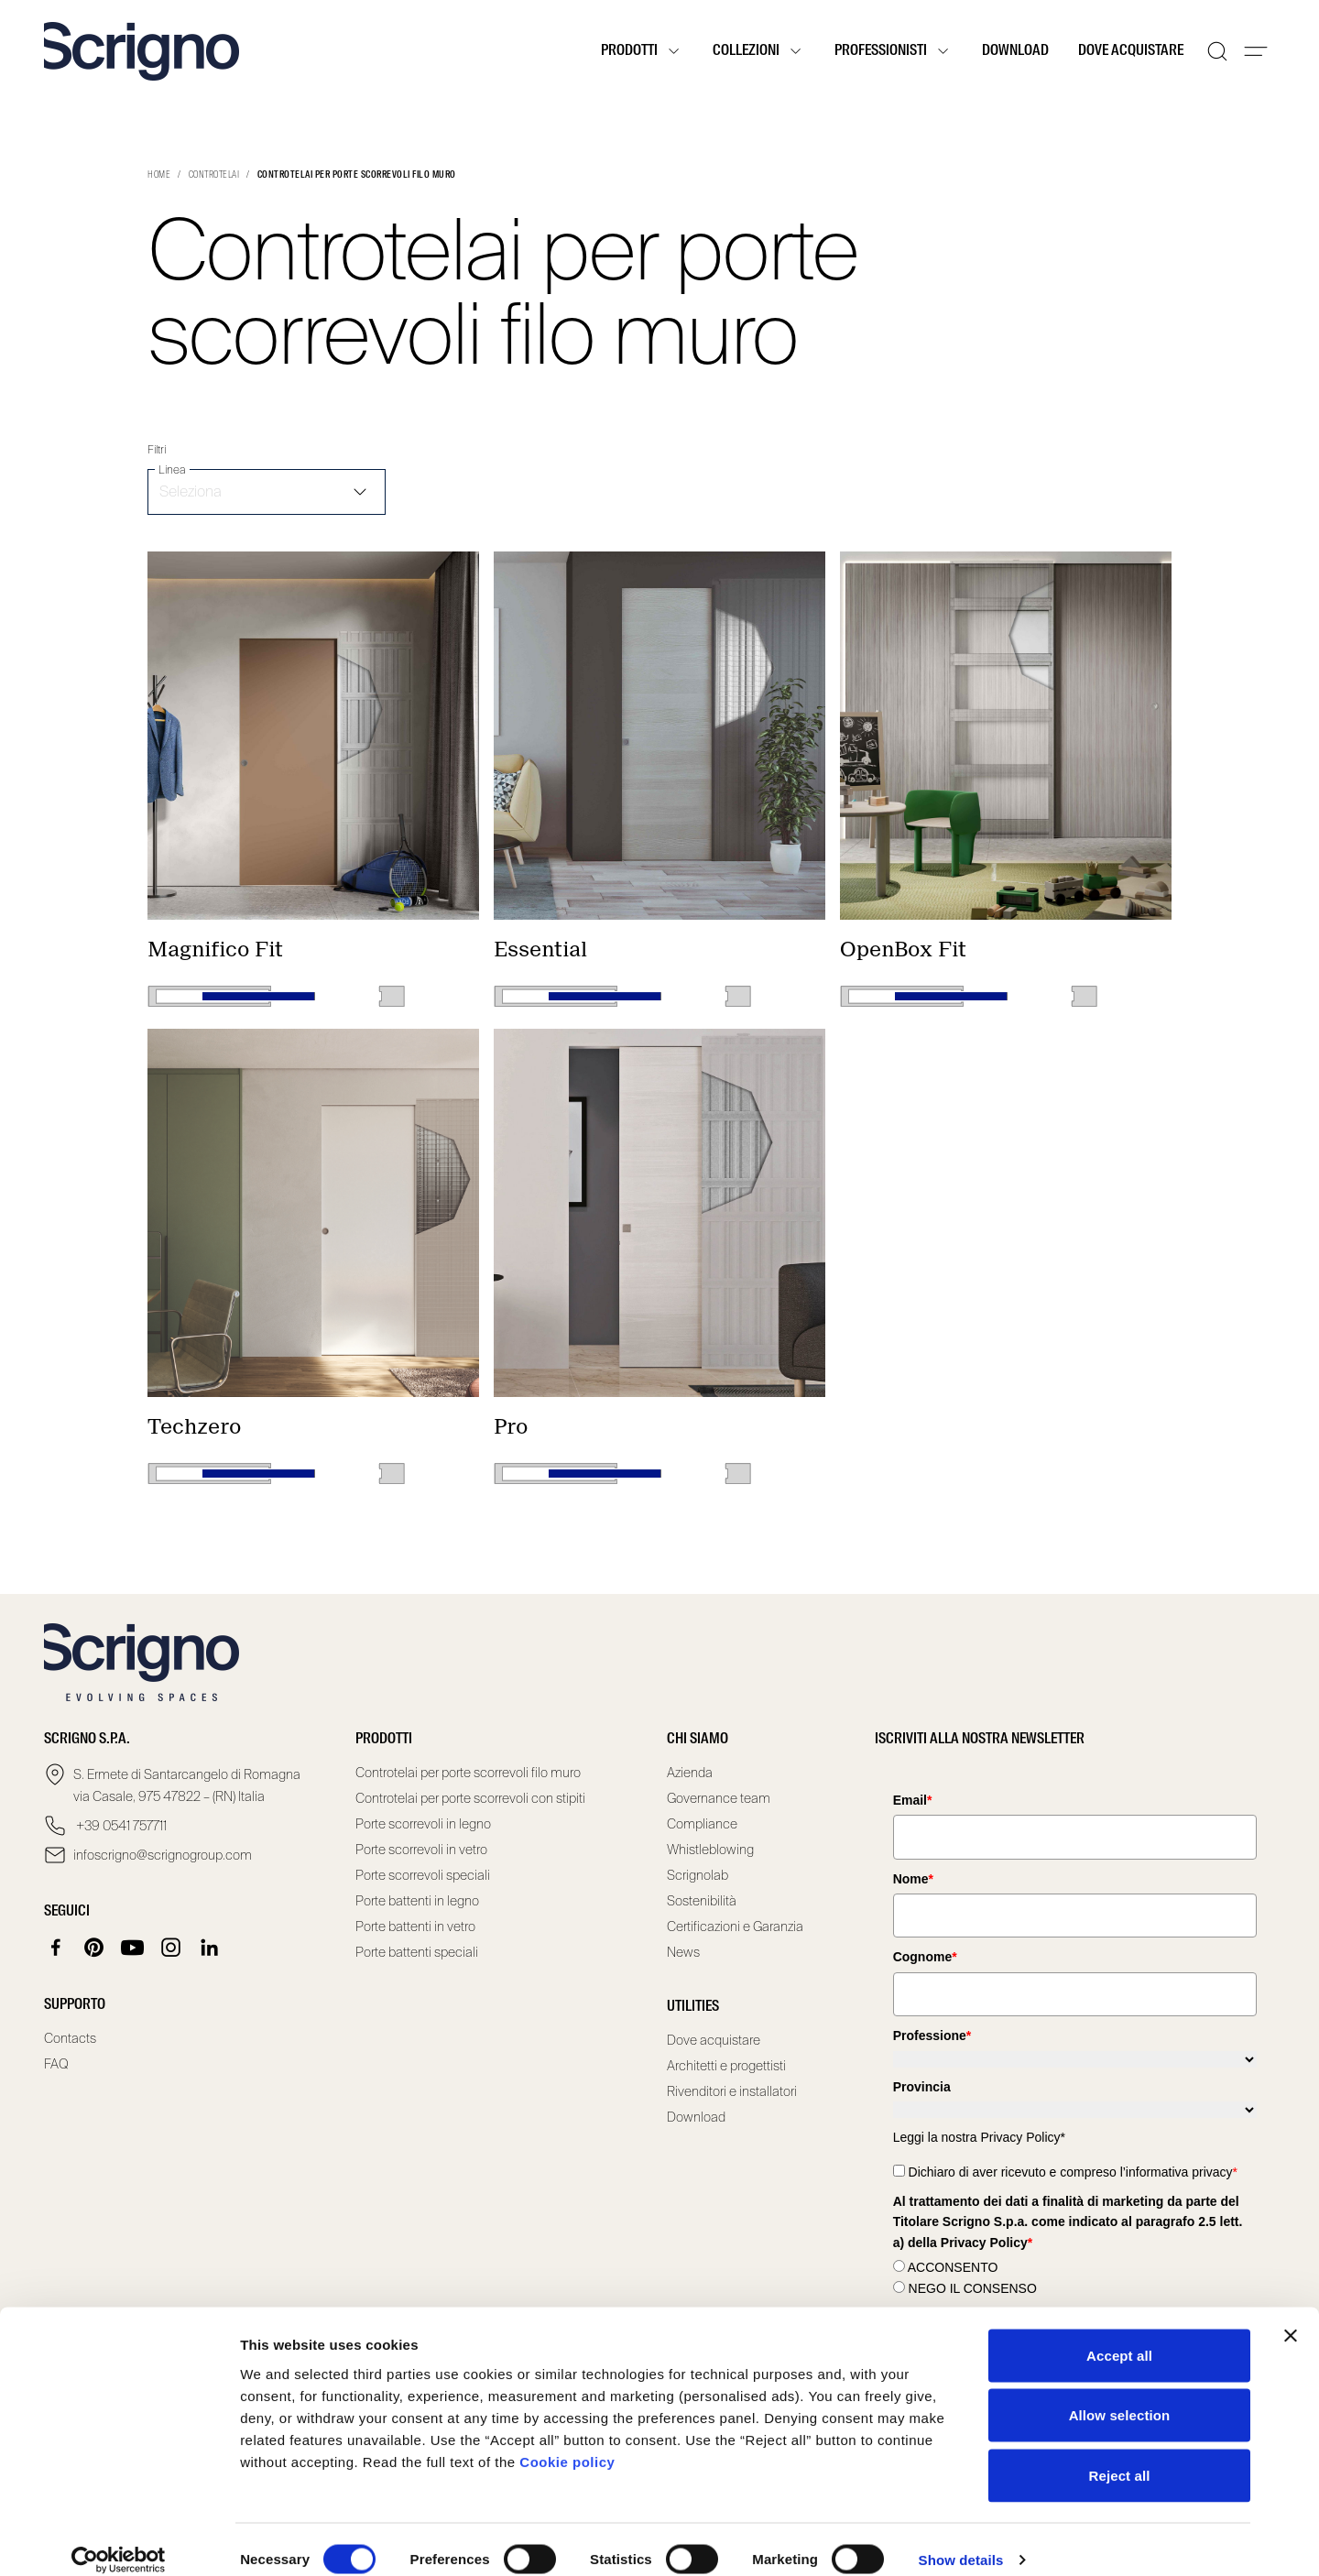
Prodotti (642, 51)
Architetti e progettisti (726, 2066)
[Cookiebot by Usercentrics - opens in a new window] (118, 2540)
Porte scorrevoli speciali (422, 1875)
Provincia (922, 2086)
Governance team (718, 1798)
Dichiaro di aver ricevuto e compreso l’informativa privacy (1073, 2172)
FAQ (56, 2064)
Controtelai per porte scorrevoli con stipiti (470, 1798)
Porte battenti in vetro (415, 1926)
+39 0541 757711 (120, 1825)
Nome (913, 1879)
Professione (932, 2035)
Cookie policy (567, 2442)
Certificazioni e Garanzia (735, 1926)
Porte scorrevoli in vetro (421, 1849)
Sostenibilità (701, 1901)
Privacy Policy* (1022, 2137)
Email (912, 1800)
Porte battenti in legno (417, 1901)
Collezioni (759, 51)
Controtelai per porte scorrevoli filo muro (468, 1772)
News (683, 1952)
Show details (961, 2540)
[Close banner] (1290, 2315)
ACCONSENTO (953, 2267)
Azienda (690, 1772)
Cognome (925, 1956)
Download (1015, 51)
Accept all (1119, 2335)
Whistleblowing (710, 1849)
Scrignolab (697, 1875)
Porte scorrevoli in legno (423, 1824)
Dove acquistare (1130, 51)
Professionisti (893, 51)
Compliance (702, 1824)
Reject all (1119, 2455)
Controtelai (214, 175)
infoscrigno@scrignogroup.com (162, 1855)
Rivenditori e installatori (732, 2091)
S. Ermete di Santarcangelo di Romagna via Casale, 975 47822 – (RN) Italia (186, 1785)
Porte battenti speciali (416, 1952)
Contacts (70, 2038)
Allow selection (1120, 2396)
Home (158, 175)
